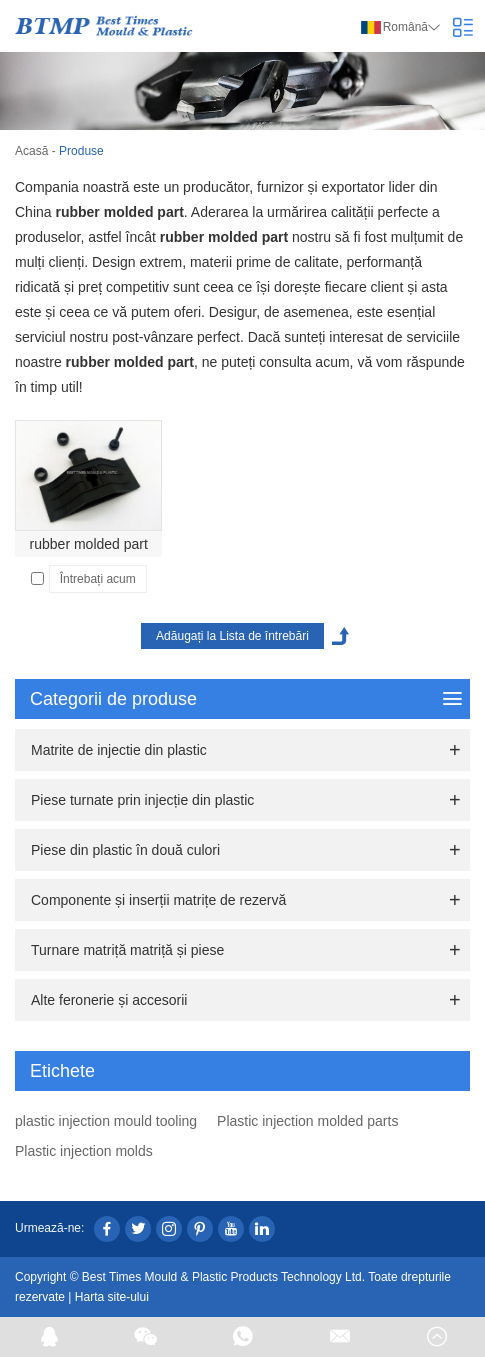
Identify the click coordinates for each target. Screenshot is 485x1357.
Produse (81, 151)
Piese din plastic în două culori (125, 850)
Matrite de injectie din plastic (119, 750)
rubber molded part (89, 544)
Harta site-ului (112, 1297)
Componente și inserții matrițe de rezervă (158, 900)
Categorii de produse (246, 699)
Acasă (31, 151)
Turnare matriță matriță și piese (127, 950)
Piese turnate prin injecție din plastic (142, 800)
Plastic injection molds (84, 1151)
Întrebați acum (98, 579)
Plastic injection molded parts (307, 1121)
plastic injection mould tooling (106, 1121)
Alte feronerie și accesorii (109, 1000)
